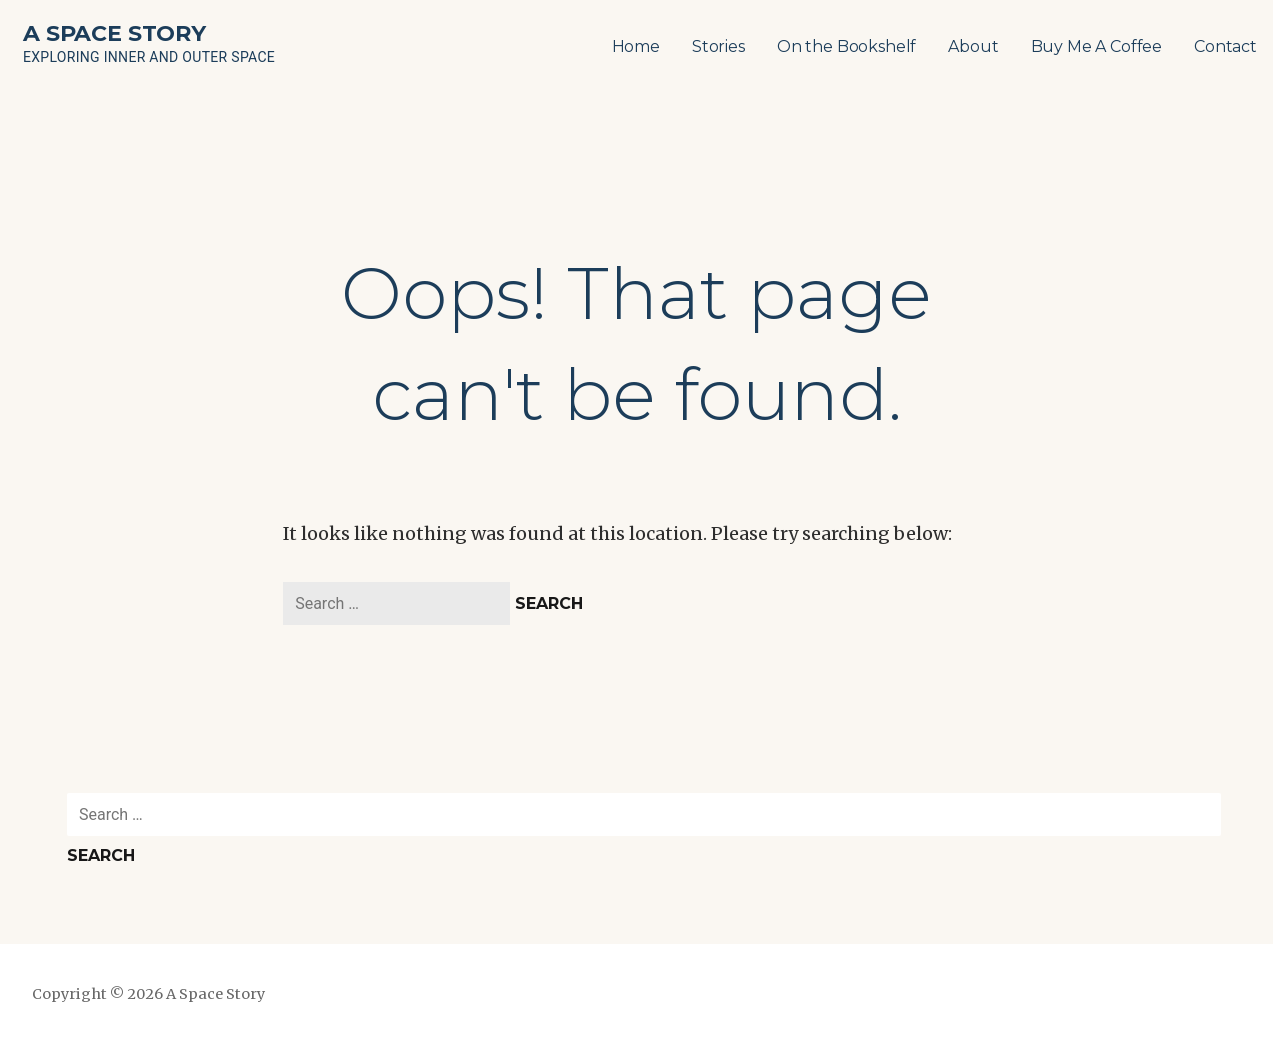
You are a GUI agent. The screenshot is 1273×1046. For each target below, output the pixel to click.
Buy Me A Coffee (1097, 46)
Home (636, 46)
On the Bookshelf (846, 46)
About (973, 46)
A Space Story (114, 33)
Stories (718, 46)
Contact (1225, 46)
